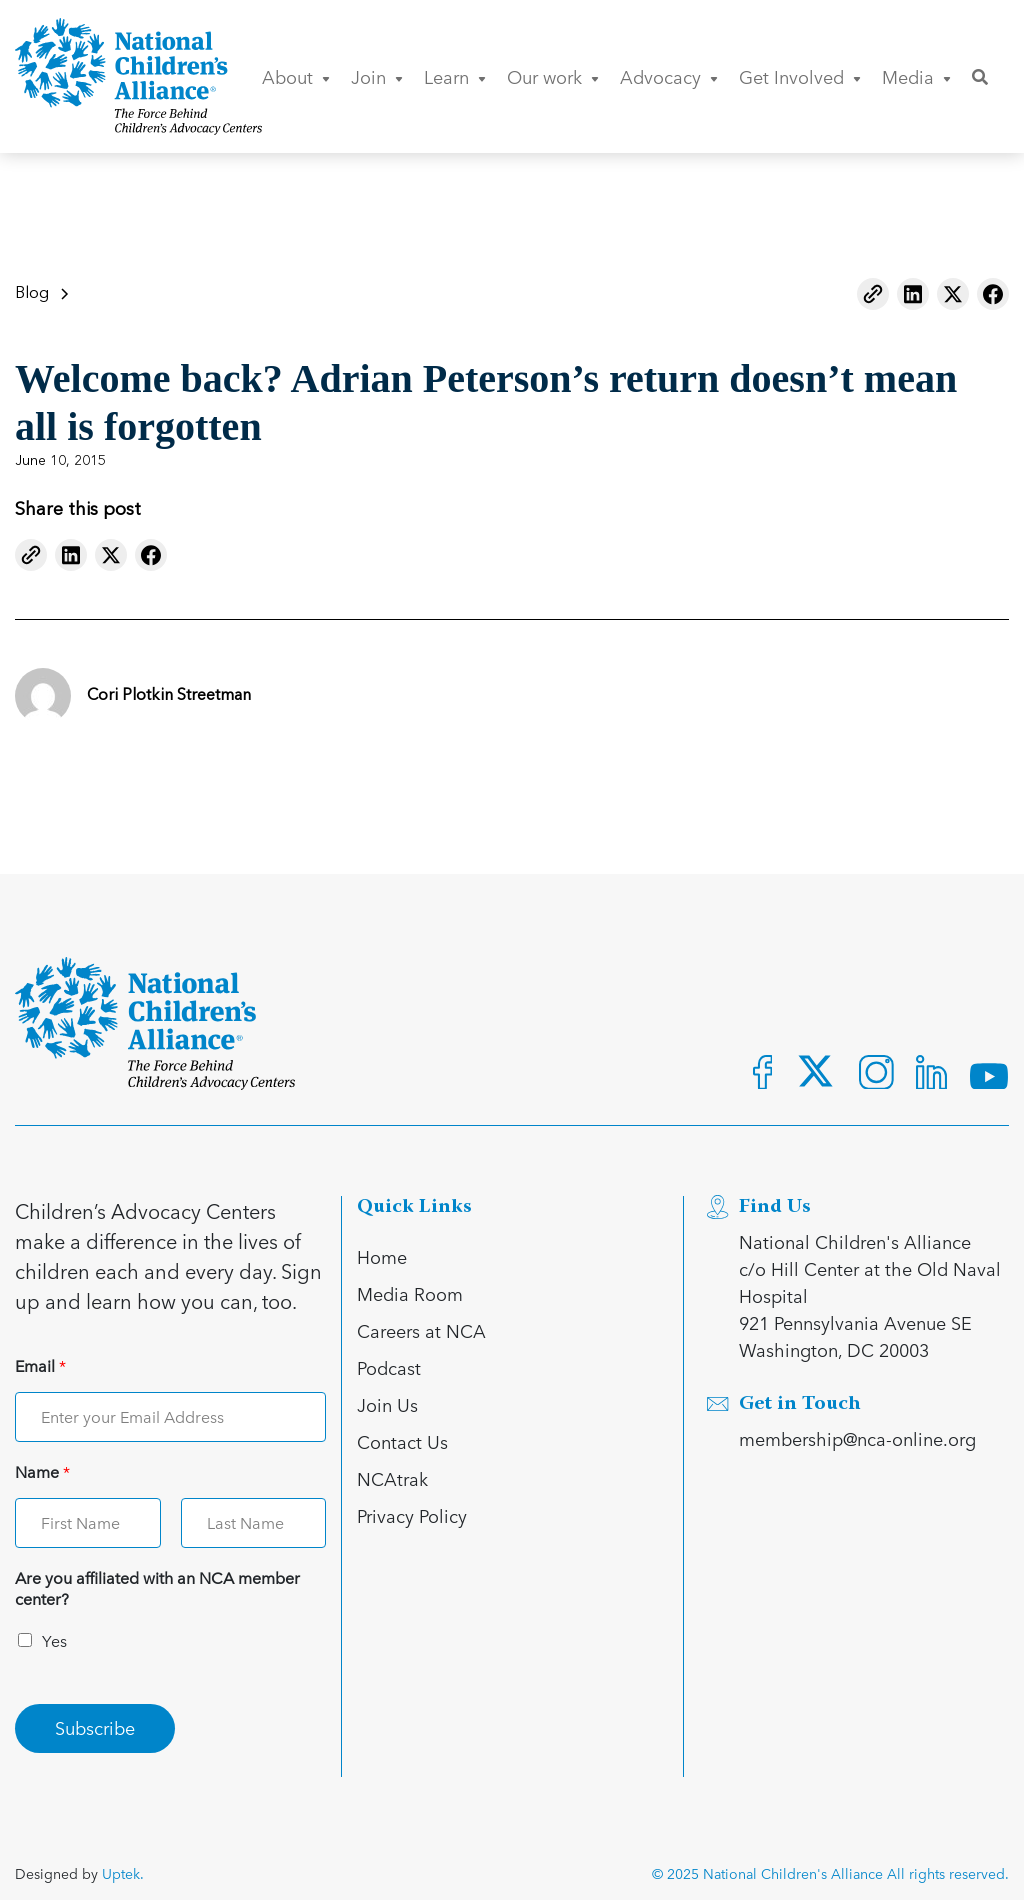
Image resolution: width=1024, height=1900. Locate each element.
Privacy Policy (412, 1515)
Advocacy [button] (669, 76)
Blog (32, 294)
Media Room (410, 1293)
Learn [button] (455, 76)
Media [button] (916, 76)
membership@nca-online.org (857, 1438)
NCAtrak (392, 1478)
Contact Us (402, 1441)
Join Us (387, 1404)
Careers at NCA (421, 1330)
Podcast (389, 1367)
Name (42, 1472)
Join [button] (377, 76)
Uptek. (123, 1873)
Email (40, 1366)
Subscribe (95, 1727)
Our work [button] (553, 76)
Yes (54, 1640)
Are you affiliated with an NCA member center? (157, 1589)
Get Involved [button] (800, 76)
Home (382, 1256)
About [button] (296, 76)
